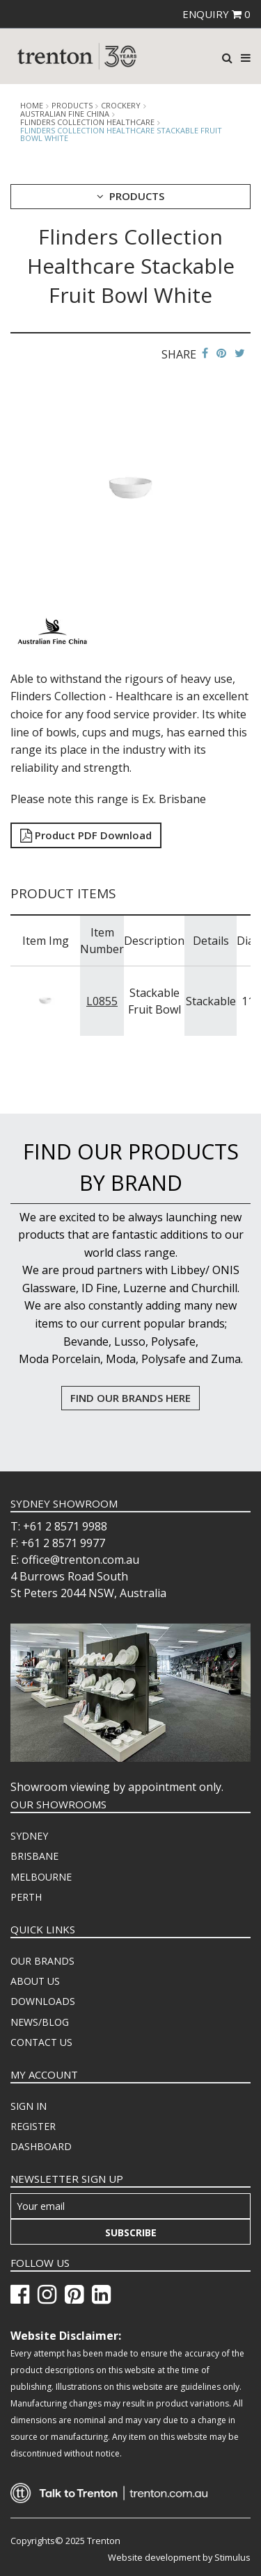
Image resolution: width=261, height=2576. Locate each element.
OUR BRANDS (42, 1960)
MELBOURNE (41, 1876)
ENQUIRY (216, 14)
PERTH (26, 1897)
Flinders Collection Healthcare (87, 122)
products (72, 105)
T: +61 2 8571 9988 (58, 1526)
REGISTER (33, 2126)
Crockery (121, 105)
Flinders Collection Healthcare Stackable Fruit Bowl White (121, 134)
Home (31, 105)
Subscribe (131, 2232)
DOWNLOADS (42, 2001)
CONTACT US (41, 2042)
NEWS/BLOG (39, 2022)
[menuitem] (130, 1836)
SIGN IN (28, 2106)
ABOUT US (35, 1981)
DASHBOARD (41, 2146)
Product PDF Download (86, 835)
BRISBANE (34, 1856)
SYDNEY (29, 1835)
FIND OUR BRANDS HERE (130, 1398)
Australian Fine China (64, 114)
